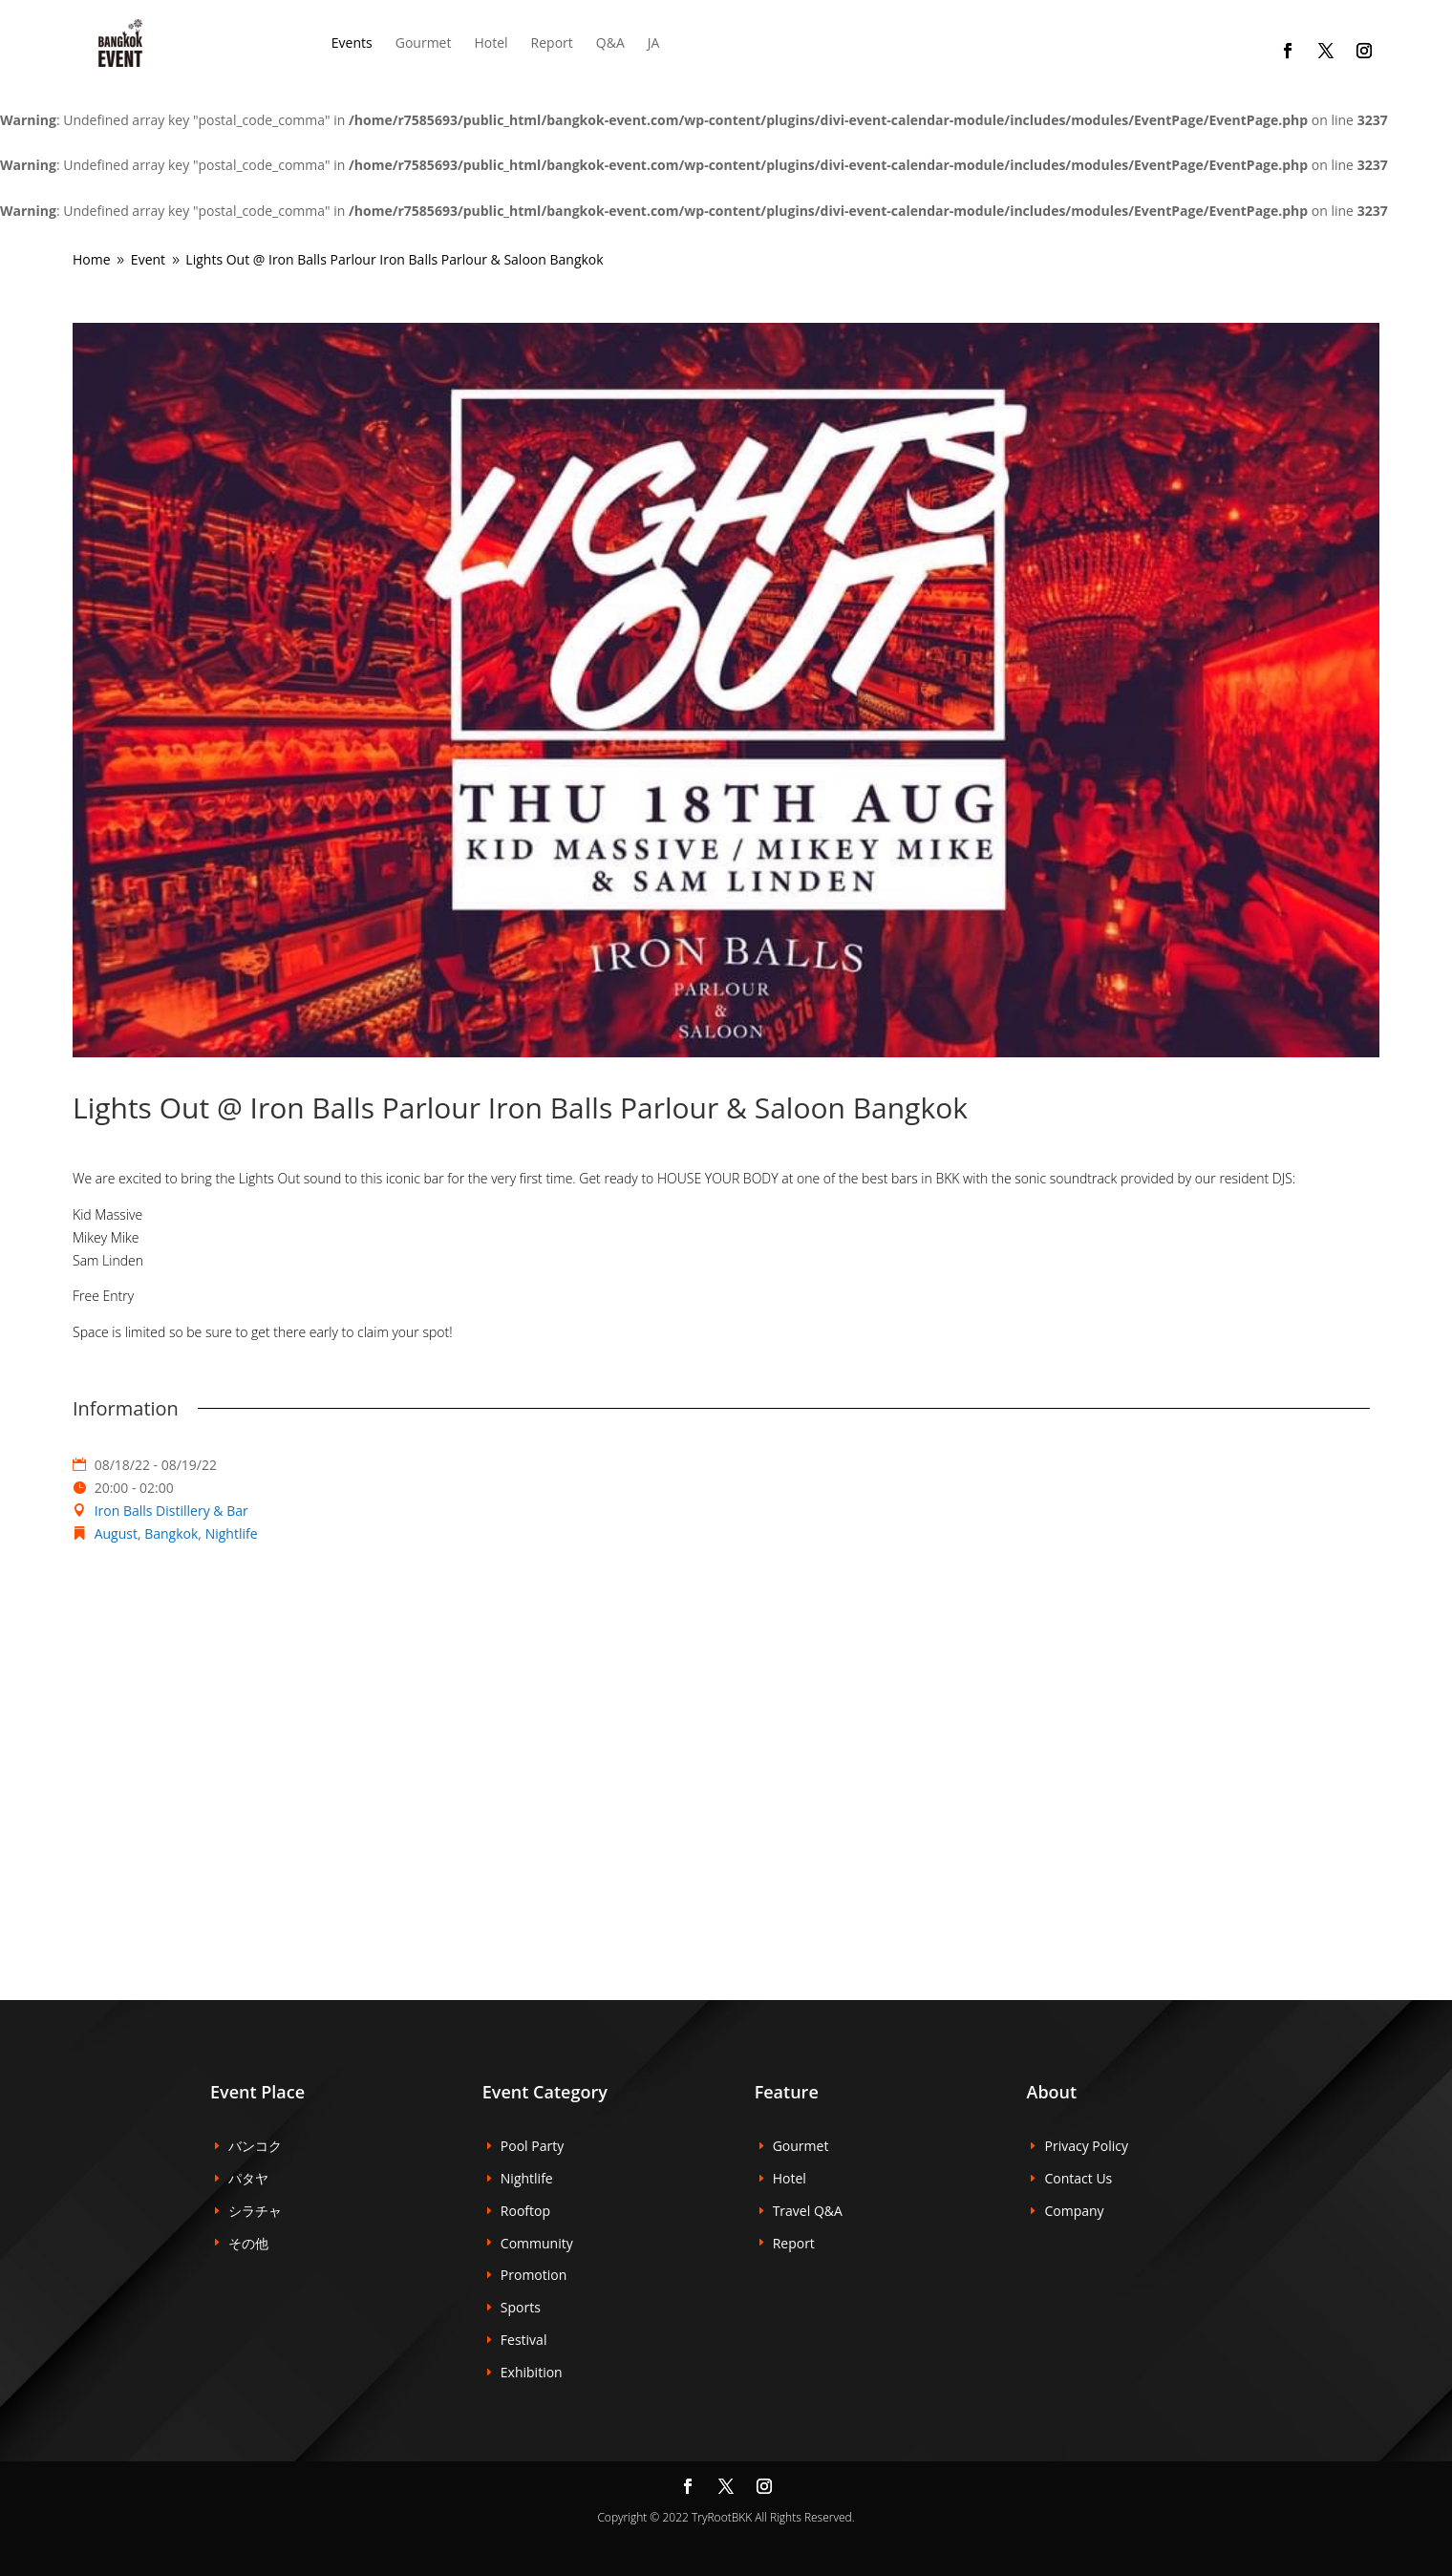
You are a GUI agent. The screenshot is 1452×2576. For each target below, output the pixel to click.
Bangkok (171, 1533)
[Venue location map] (726, 1748)
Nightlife (231, 1533)
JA (654, 42)
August (116, 1533)
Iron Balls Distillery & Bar (171, 1510)
